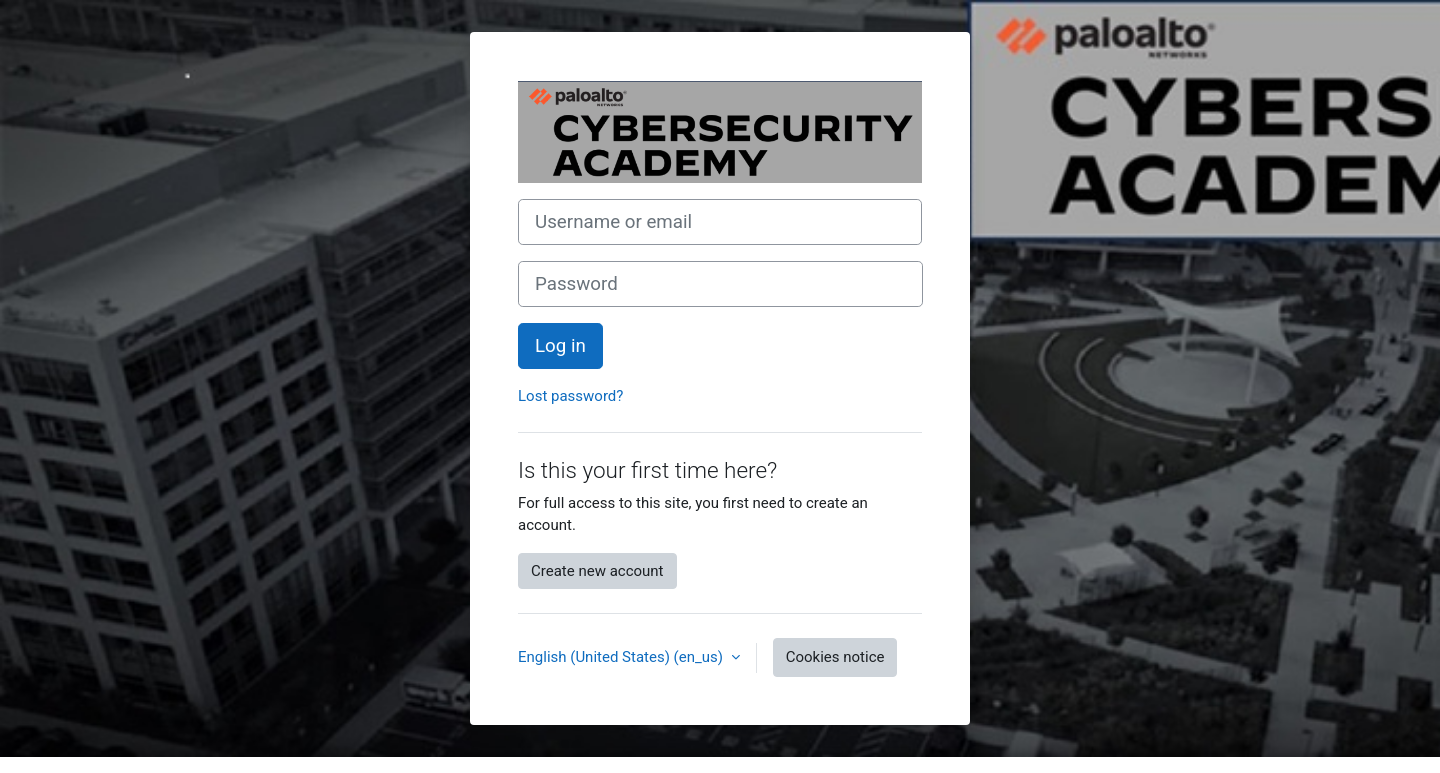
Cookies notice (835, 657)
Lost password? (570, 396)
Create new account (597, 571)
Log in (560, 346)
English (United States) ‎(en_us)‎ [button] (622, 657)
